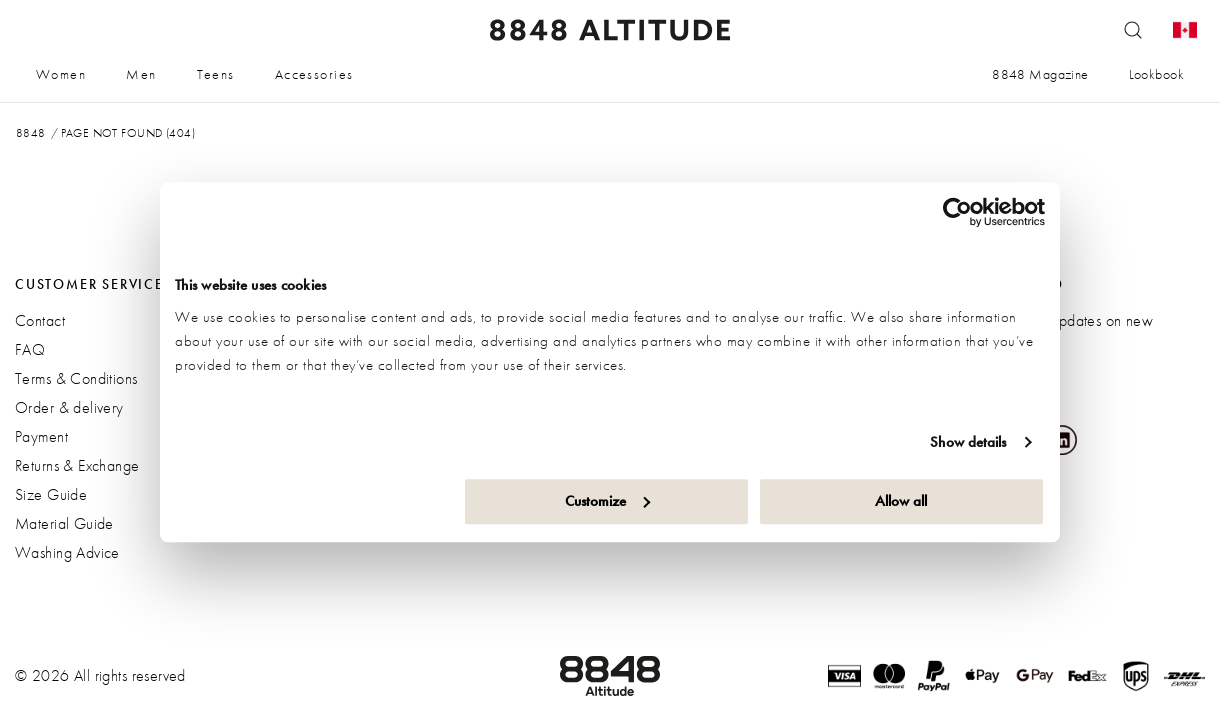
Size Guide (51, 494)
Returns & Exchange (77, 465)
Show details (968, 442)
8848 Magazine (1040, 74)
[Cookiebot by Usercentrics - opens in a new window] (957, 212)
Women (61, 74)
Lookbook (1156, 74)
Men (141, 74)
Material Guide (64, 523)
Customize (607, 501)
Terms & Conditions (76, 378)
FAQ (30, 349)
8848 (31, 133)
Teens (216, 74)
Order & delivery (69, 407)
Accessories (314, 74)
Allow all (901, 501)
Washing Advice (67, 552)
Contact (40, 320)
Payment (41, 436)
